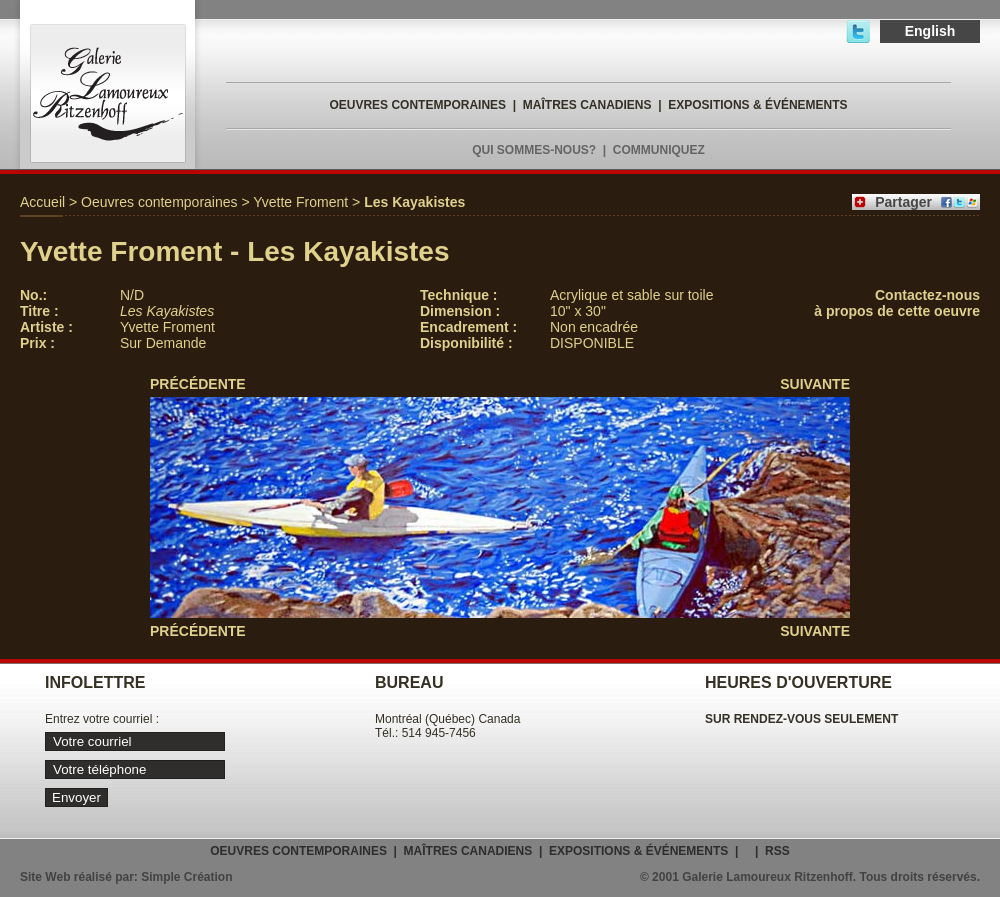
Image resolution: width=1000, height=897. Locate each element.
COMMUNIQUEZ (659, 150)
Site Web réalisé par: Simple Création (126, 877)
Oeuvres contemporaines (159, 202)
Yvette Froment (300, 202)
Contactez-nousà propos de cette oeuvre (897, 303)
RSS (777, 851)
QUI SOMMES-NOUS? (534, 150)
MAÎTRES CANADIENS (587, 105)
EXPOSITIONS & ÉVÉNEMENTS (757, 105)
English (930, 31)
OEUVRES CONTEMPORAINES (417, 105)
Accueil (42, 202)
